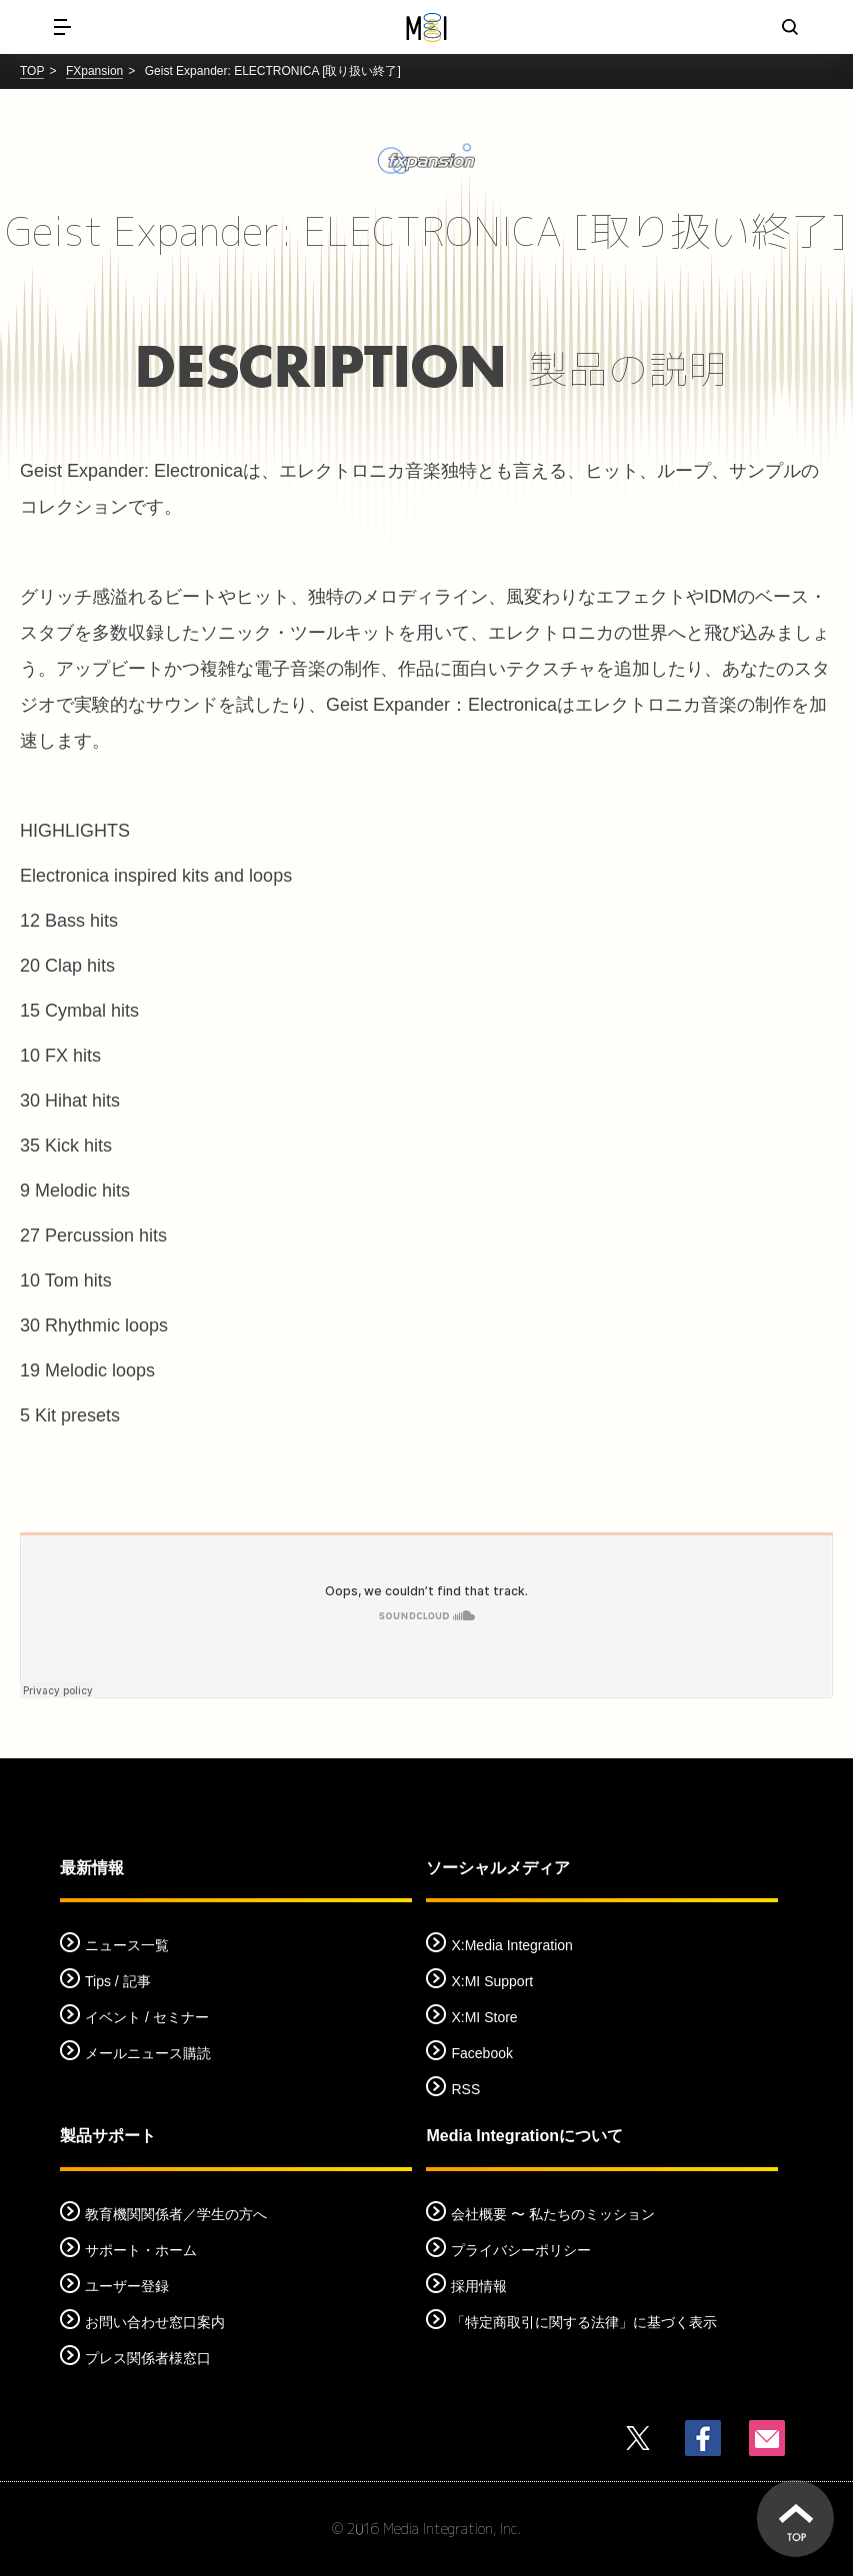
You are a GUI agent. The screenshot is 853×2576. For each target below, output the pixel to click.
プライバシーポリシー (521, 2250)
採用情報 (479, 2286)
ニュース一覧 (127, 1945)
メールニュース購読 (148, 2053)
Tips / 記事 (118, 1981)
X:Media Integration (511, 1945)
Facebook (481, 2053)
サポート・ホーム (141, 2250)
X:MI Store (484, 2017)
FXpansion (94, 71)
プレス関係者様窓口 (148, 2358)
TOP (32, 71)
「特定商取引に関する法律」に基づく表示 (584, 2322)
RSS (465, 2089)
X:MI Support (492, 1981)
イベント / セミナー (147, 2017)
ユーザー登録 (127, 2286)
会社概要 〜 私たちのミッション (553, 2214)
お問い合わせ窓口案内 (155, 2322)
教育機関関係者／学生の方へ (176, 2214)
